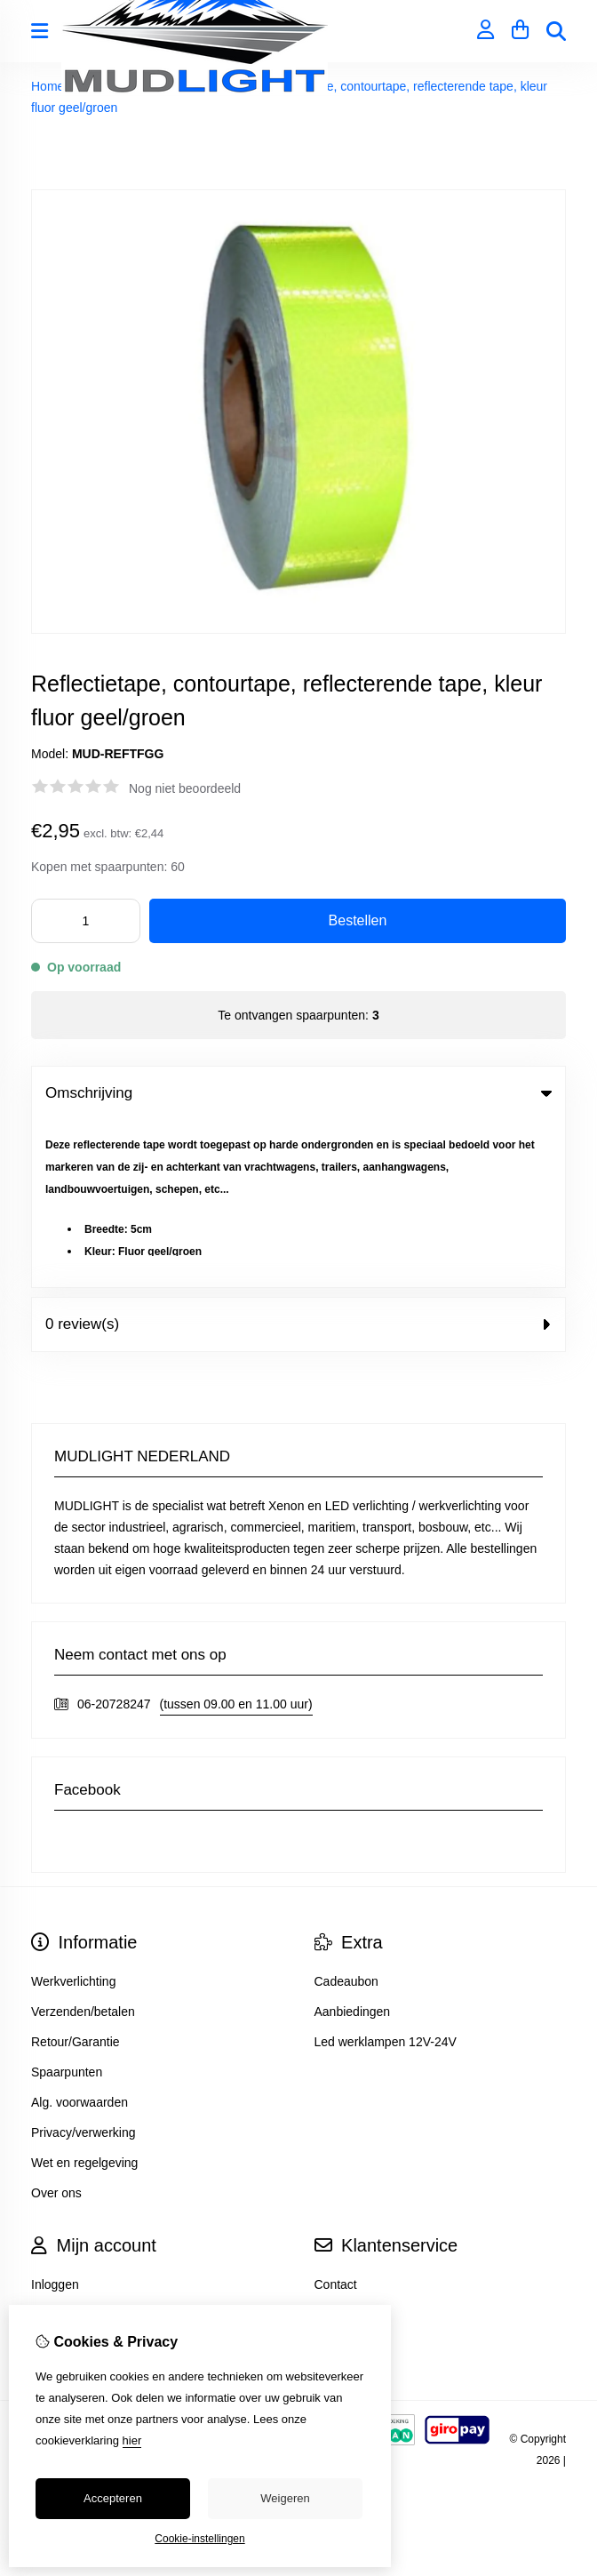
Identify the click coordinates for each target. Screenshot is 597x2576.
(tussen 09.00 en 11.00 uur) (236, 1537)
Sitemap (337, 2147)
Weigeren (284, 2498)
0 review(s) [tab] (298, 1156)
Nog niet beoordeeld (185, 788)
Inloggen (55, 2117)
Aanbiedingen (352, 1844)
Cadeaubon (346, 1814)
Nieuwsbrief (63, 2178)
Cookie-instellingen (199, 2538)
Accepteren (113, 2498)
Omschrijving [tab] (298, 1092)
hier (132, 2440)
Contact (335, 2117)
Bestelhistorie (68, 2147)
